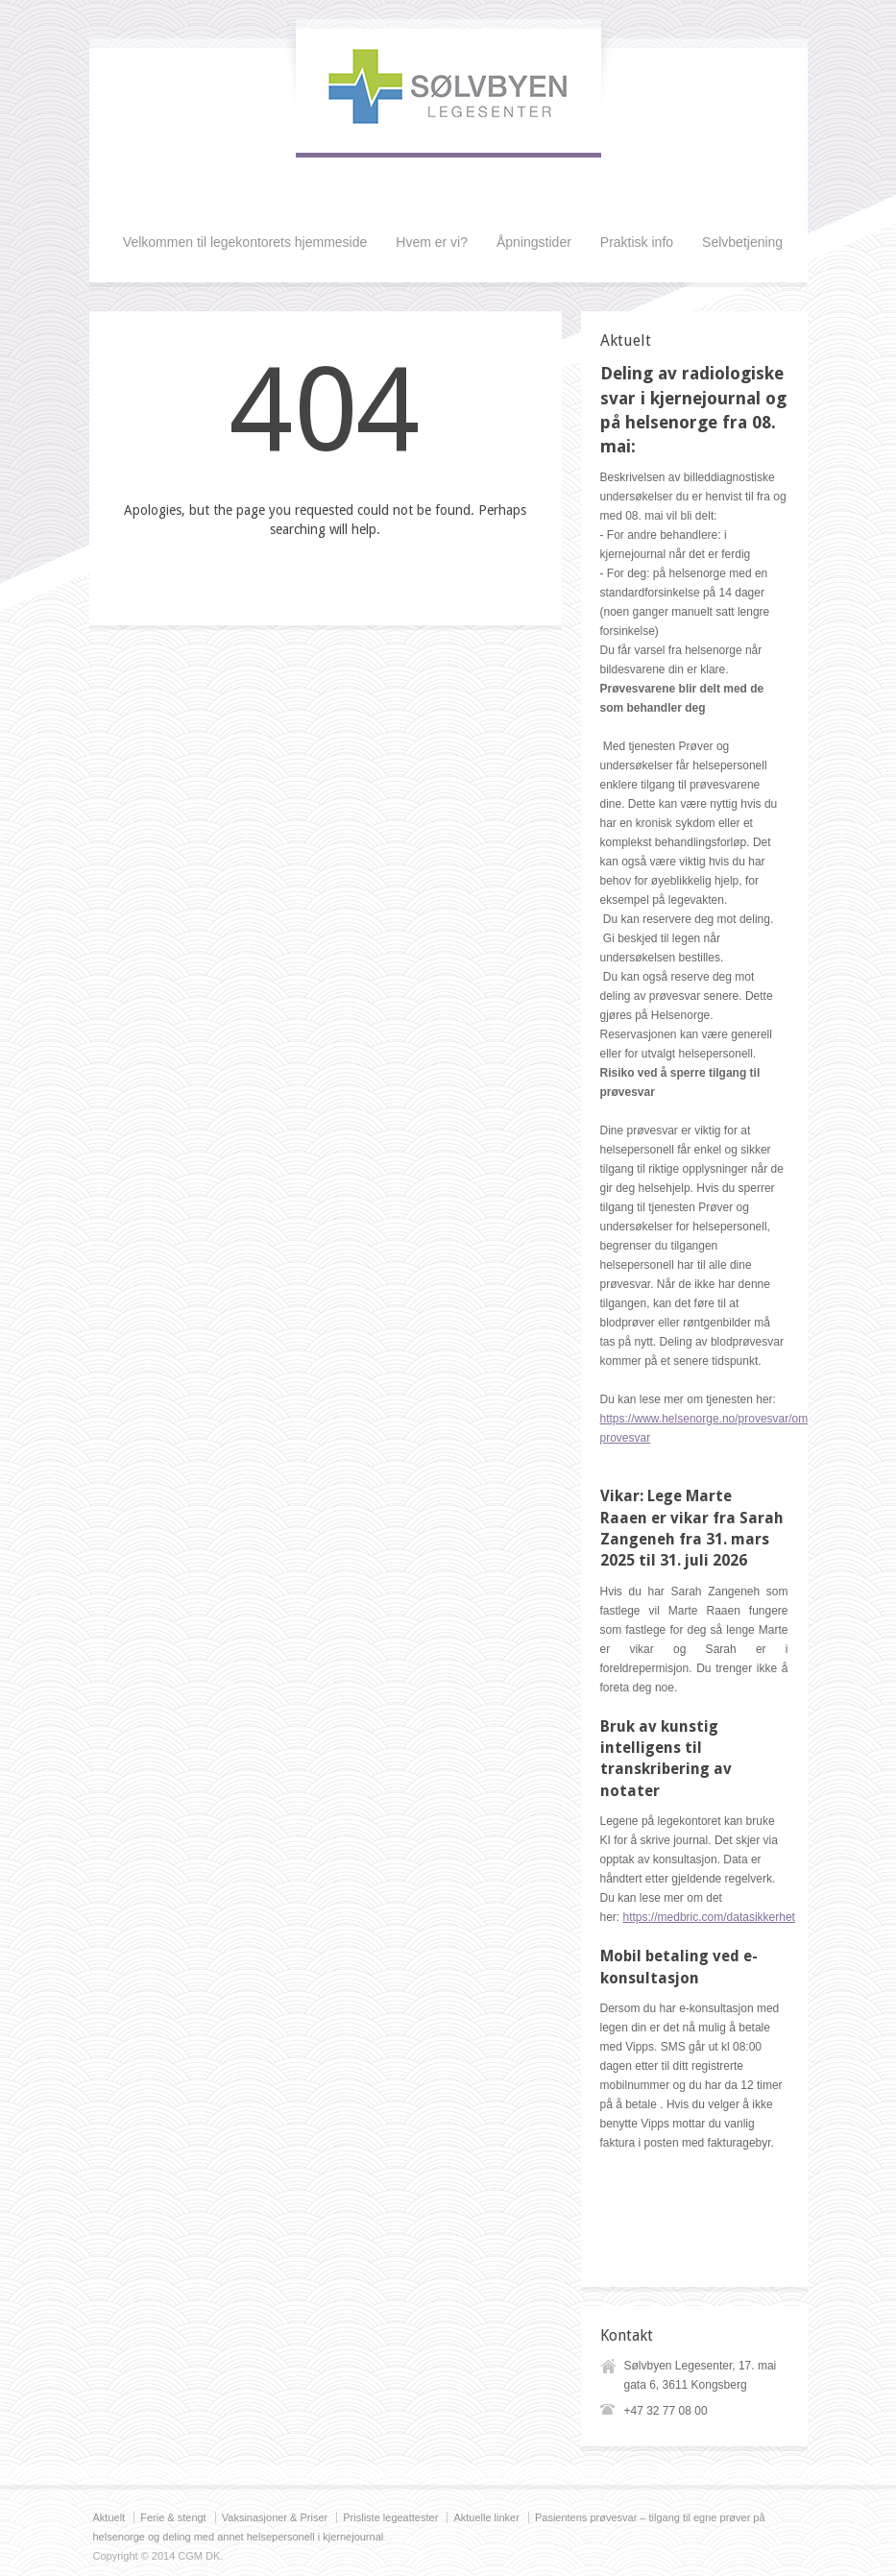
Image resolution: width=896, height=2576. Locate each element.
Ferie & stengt (173, 2517)
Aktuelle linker (486, 2517)
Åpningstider (533, 242)
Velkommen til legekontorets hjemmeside (245, 242)
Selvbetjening (742, 242)
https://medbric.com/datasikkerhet (709, 1917)
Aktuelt (109, 2517)
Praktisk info (636, 242)
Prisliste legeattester (390, 2517)
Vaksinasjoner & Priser (274, 2517)
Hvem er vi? (432, 242)
